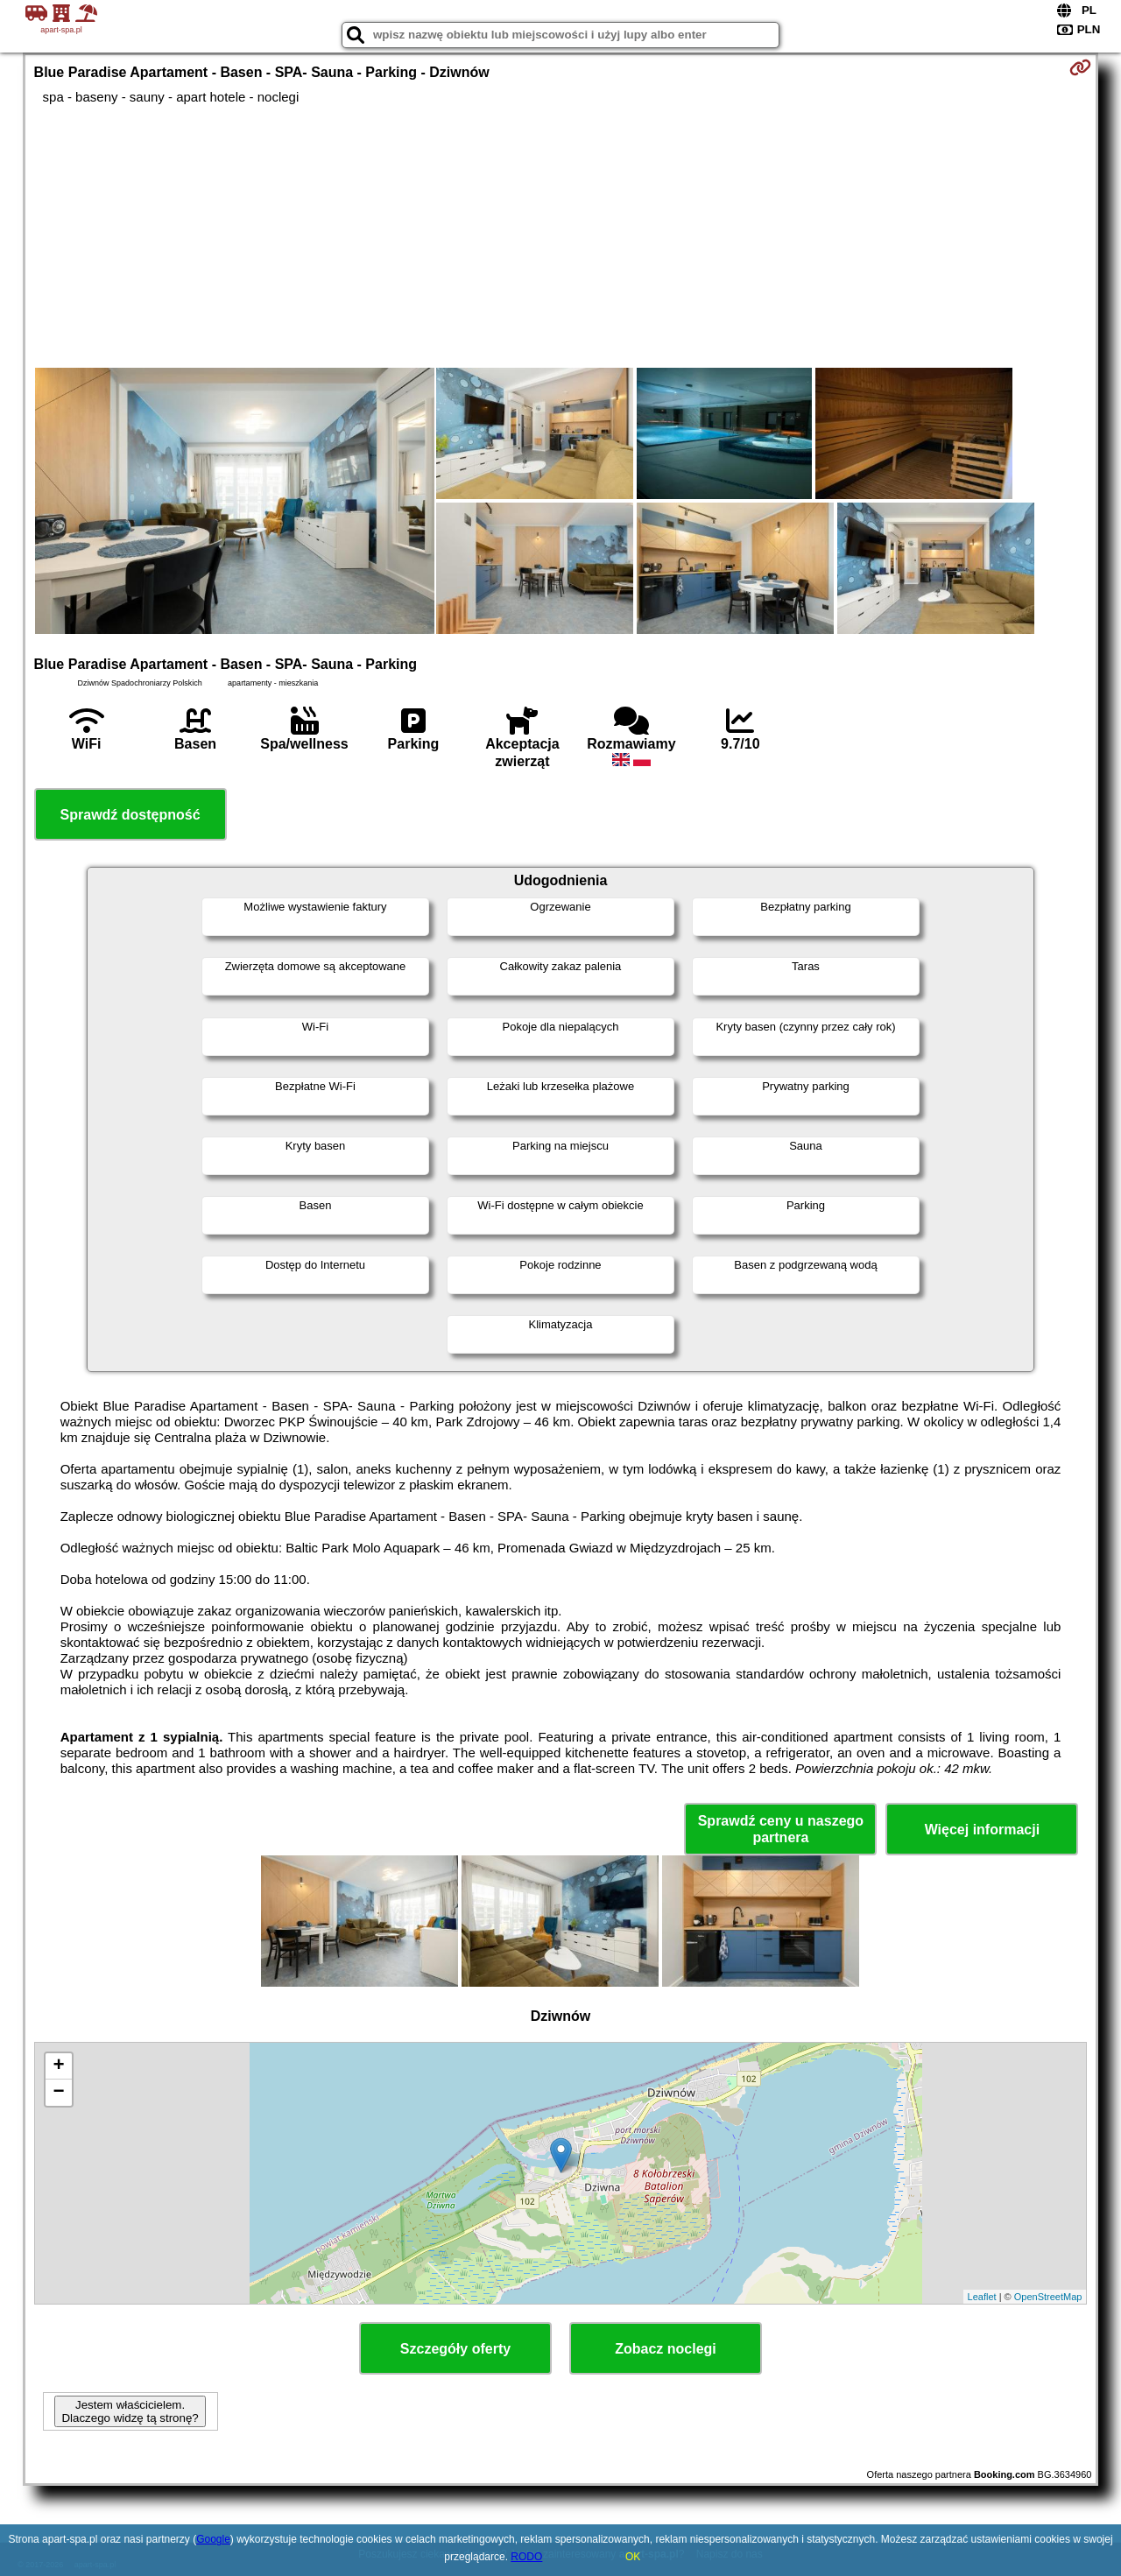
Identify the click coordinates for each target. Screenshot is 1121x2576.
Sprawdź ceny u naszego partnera (781, 1829)
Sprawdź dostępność (130, 814)
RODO (526, 2557)
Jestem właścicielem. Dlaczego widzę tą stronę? (129, 2411)
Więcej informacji (982, 1829)
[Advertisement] (560, 236)
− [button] (58, 2093)
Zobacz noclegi (665, 2348)
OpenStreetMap (1048, 2296)
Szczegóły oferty (455, 2348)
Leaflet (982, 2296)
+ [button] (58, 2066)
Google (213, 2539)
